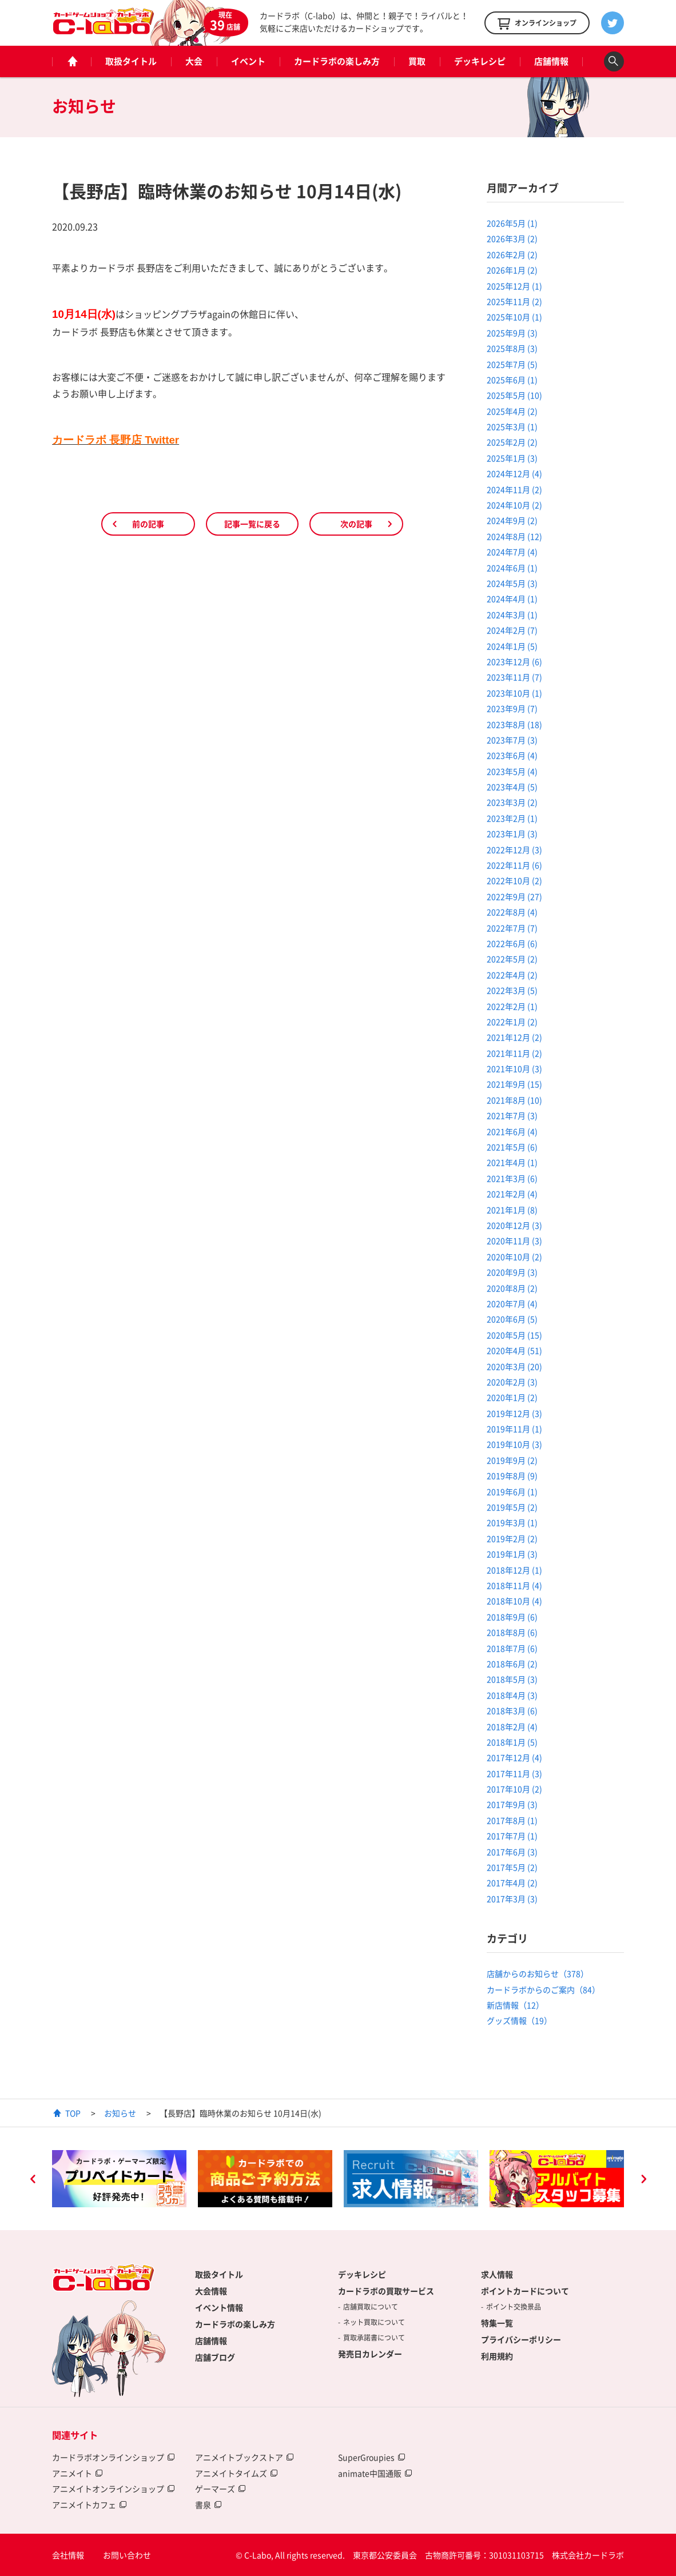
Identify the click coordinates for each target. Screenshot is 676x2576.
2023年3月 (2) (512, 802)
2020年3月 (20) (514, 1366)
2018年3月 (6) (512, 1710)
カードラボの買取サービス (386, 2290)
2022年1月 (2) (512, 1021)
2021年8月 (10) (514, 1100)
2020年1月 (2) (512, 1397)
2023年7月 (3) (512, 739)
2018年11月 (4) (514, 1585)
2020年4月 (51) (514, 1350)
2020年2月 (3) (512, 1381)
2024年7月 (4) (512, 551)
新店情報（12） (515, 2005)
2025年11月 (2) (514, 301)
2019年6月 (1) (512, 1491)
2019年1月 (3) (512, 1554)
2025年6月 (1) (512, 379)
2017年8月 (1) (512, 1820)
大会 (193, 61)
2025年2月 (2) (512, 442)
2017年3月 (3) (512, 1898)
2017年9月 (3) (512, 1804)
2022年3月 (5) (512, 990)
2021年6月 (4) (512, 1131)
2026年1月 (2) (512, 270)
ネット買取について (374, 2322)
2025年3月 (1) (512, 426)
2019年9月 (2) (512, 1460)
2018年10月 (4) (514, 1600)
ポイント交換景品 (513, 2307)
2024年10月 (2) (514, 505)
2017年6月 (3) (512, 1851)
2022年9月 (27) (514, 896)
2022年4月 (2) (512, 974)
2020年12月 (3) (514, 1225)
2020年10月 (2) (514, 1256)
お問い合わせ (127, 2555)
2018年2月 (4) (512, 1726)
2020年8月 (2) (512, 1288)
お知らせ (120, 2113)
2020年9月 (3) (512, 1272)
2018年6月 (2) (512, 1663)
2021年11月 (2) (514, 1053)
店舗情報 (551, 61)
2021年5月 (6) (512, 1147)
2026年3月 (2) (512, 238)
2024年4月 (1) (512, 598)
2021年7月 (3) (512, 1115)
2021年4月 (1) (512, 1162)
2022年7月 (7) (512, 928)
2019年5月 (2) (512, 1507)
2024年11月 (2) (514, 489)
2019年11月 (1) (514, 1428)
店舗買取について (370, 2307)
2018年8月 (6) (512, 1632)
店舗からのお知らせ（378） (537, 1973)
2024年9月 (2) (512, 520)
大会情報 (211, 2290)
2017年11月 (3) (514, 1773)
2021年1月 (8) (512, 1209)
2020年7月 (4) (512, 1303)
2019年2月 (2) (512, 1538)
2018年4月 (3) (512, 1695)
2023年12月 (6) (514, 661)
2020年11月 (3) (514, 1240)
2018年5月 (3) (512, 1679)
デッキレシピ (480, 61)
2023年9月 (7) (512, 708)
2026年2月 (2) (512, 254)
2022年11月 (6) (514, 865)
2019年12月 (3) (514, 1413)
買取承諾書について (374, 2337)
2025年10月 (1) (514, 316)
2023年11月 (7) (514, 677)
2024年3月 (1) (512, 614)
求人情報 (497, 2274)
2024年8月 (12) (514, 536)
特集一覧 (497, 2322)
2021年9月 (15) (514, 1084)
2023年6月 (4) (512, 755)
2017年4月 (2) (512, 1882)
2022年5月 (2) (512, 958)
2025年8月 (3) (512, 348)
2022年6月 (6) (512, 943)
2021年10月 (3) (514, 1068)
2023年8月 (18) (514, 724)
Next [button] (643, 2180)
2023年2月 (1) (512, 818)
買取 (417, 61)
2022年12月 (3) (514, 849)
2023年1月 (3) (512, 833)
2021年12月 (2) (514, 1037)
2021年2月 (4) (512, 1193)
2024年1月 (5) (512, 646)
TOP (73, 2113)
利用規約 (497, 2356)
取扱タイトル (131, 61)
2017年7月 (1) (512, 1835)
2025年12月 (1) (514, 286)
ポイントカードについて (525, 2290)
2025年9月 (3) (512, 332)
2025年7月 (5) (512, 364)
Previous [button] (32, 2180)
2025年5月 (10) (514, 395)
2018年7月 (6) (512, 1648)
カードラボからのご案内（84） (543, 1989)
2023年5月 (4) (512, 771)
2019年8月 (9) (512, 1475)
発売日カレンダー (370, 2353)
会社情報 (68, 2555)
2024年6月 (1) (512, 567)
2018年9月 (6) (512, 1616)
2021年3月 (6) (512, 1178)
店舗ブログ (215, 2357)
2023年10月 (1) (514, 693)
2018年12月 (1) (514, 1570)
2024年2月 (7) (512, 630)
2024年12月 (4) (514, 473)
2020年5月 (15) (514, 1335)
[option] (119, 2178)
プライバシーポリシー (521, 2339)
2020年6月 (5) (512, 1319)
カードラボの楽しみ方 (337, 61)
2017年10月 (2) (514, 1789)
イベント (248, 61)
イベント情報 (219, 2307)
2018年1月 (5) (512, 1742)
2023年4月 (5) (512, 786)
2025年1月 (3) (512, 458)
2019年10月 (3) (514, 1444)
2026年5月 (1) (512, 223)
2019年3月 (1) (512, 1522)
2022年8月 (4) (512, 912)
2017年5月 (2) (512, 1867)
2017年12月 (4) (514, 1757)
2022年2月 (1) (512, 1006)
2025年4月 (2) (512, 411)
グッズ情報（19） (519, 2020)
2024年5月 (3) (512, 583)
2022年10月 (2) (514, 880)
